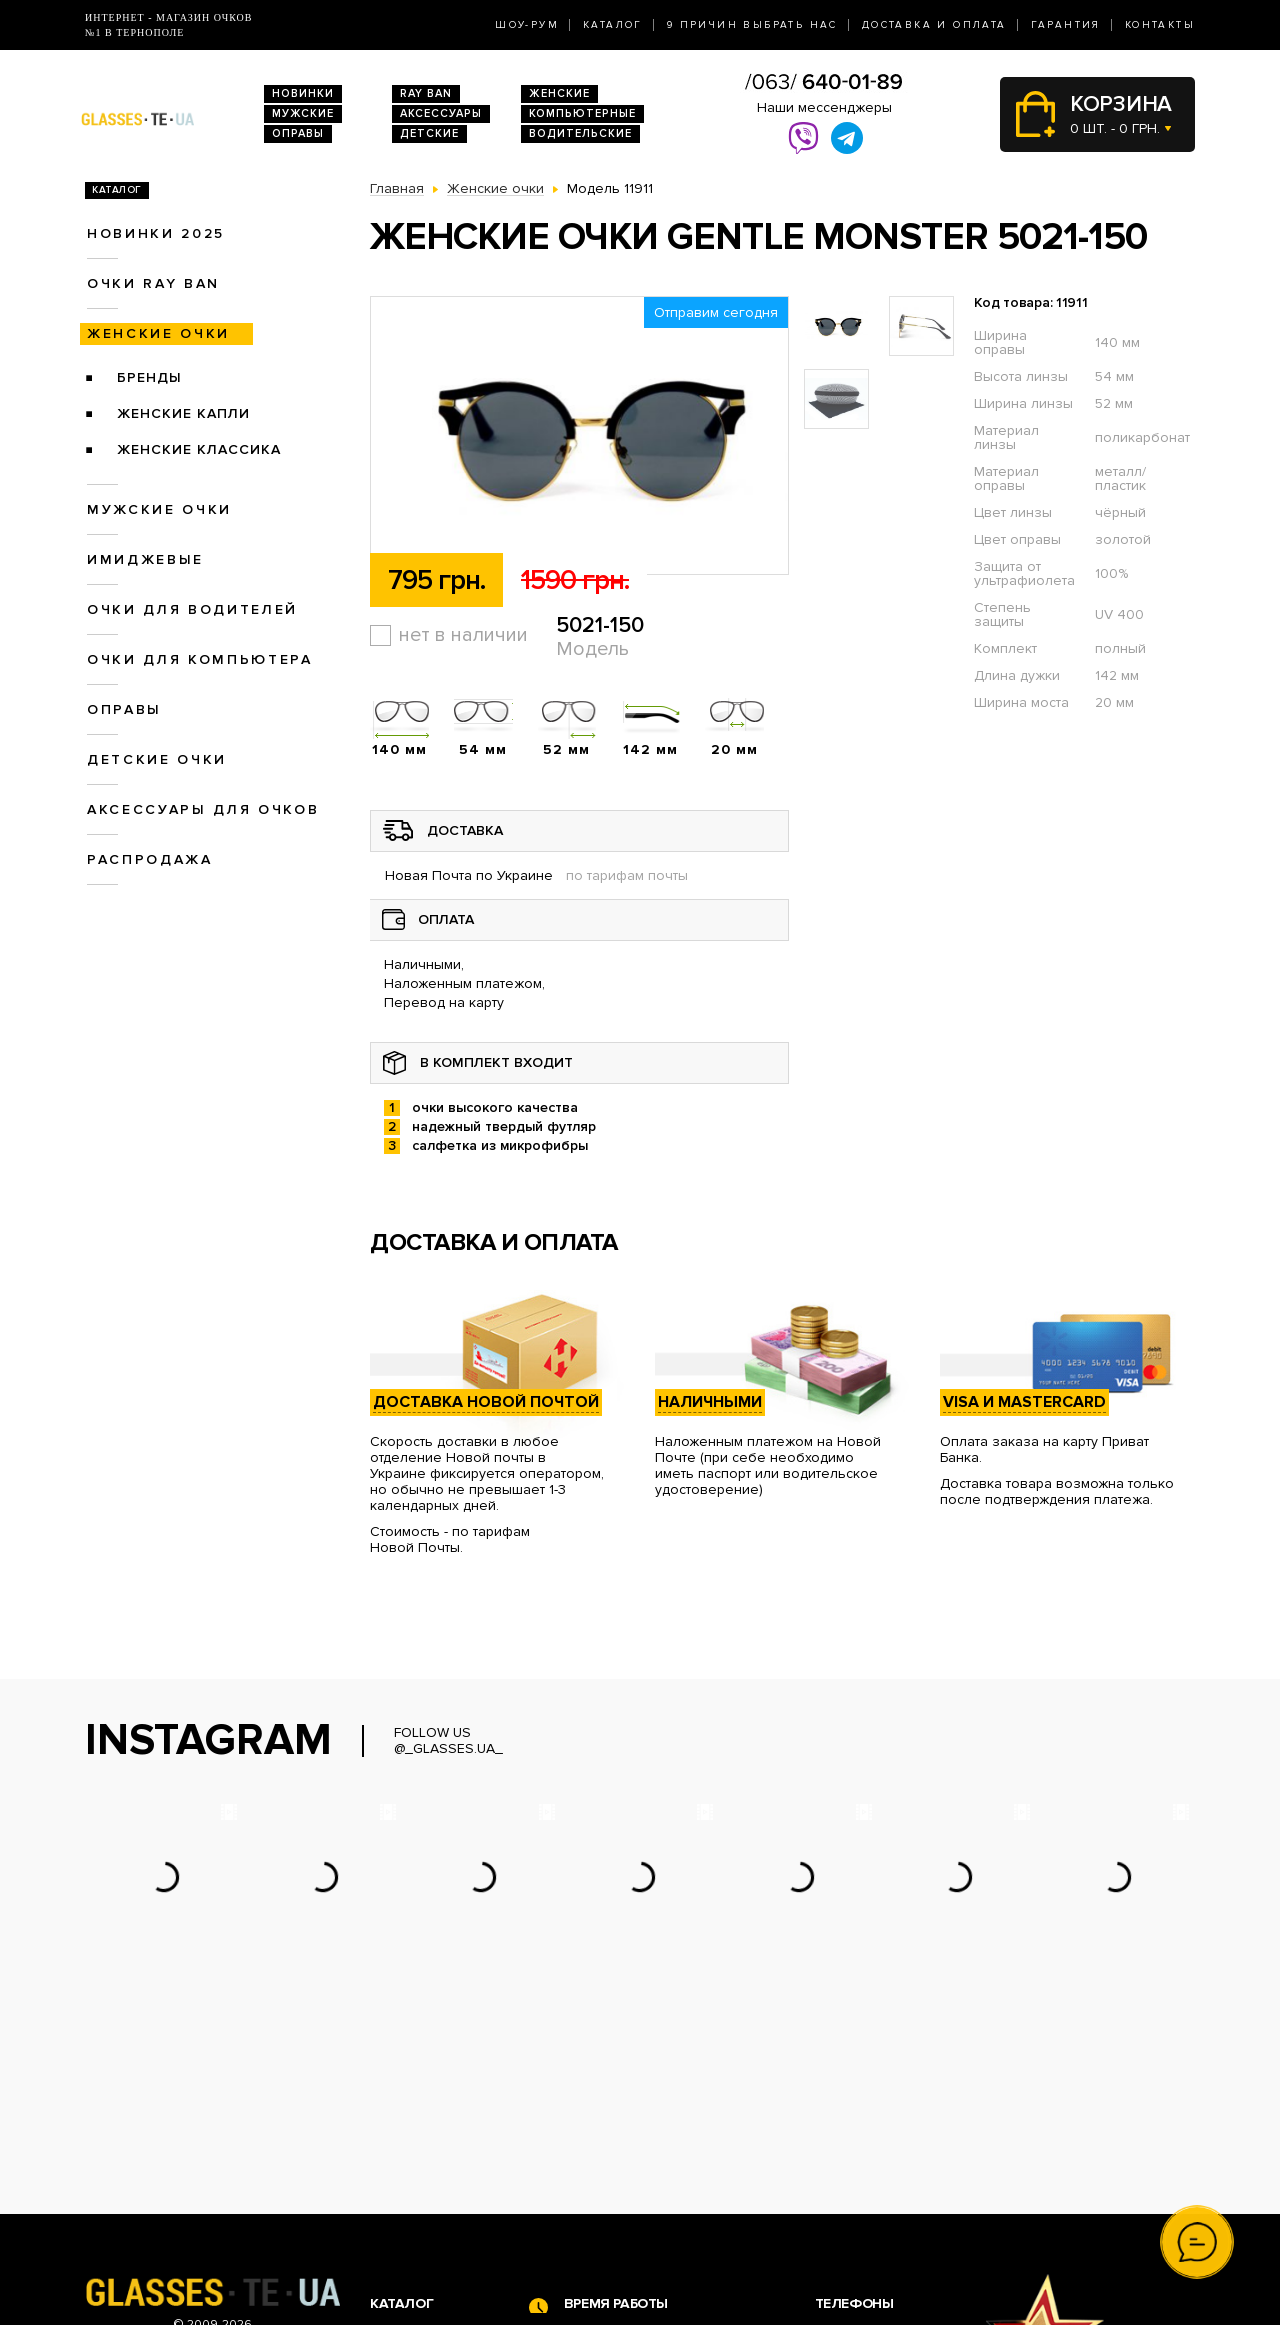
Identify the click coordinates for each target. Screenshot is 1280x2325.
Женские (559, 93)
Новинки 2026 (418, 2127)
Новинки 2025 (156, 233)
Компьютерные (582, 113)
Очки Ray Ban (415, 2148)
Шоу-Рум (527, 25)
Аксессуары (441, 113)
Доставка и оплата (934, 25)
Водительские (580, 133)
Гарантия (1066, 25)
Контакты (1160, 25)
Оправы (298, 133)
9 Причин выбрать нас (752, 25)
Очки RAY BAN (153, 283)
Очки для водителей (192, 609)
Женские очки (158, 333)
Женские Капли (183, 413)
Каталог (613, 25)
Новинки (303, 93)
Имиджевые (145, 559)
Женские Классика (199, 449)
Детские (429, 133)
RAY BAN (426, 93)
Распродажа (150, 859)
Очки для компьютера (200, 659)
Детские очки (157, 759)
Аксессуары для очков (203, 809)
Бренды (149, 377)
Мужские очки (159, 509)
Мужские (303, 113)
